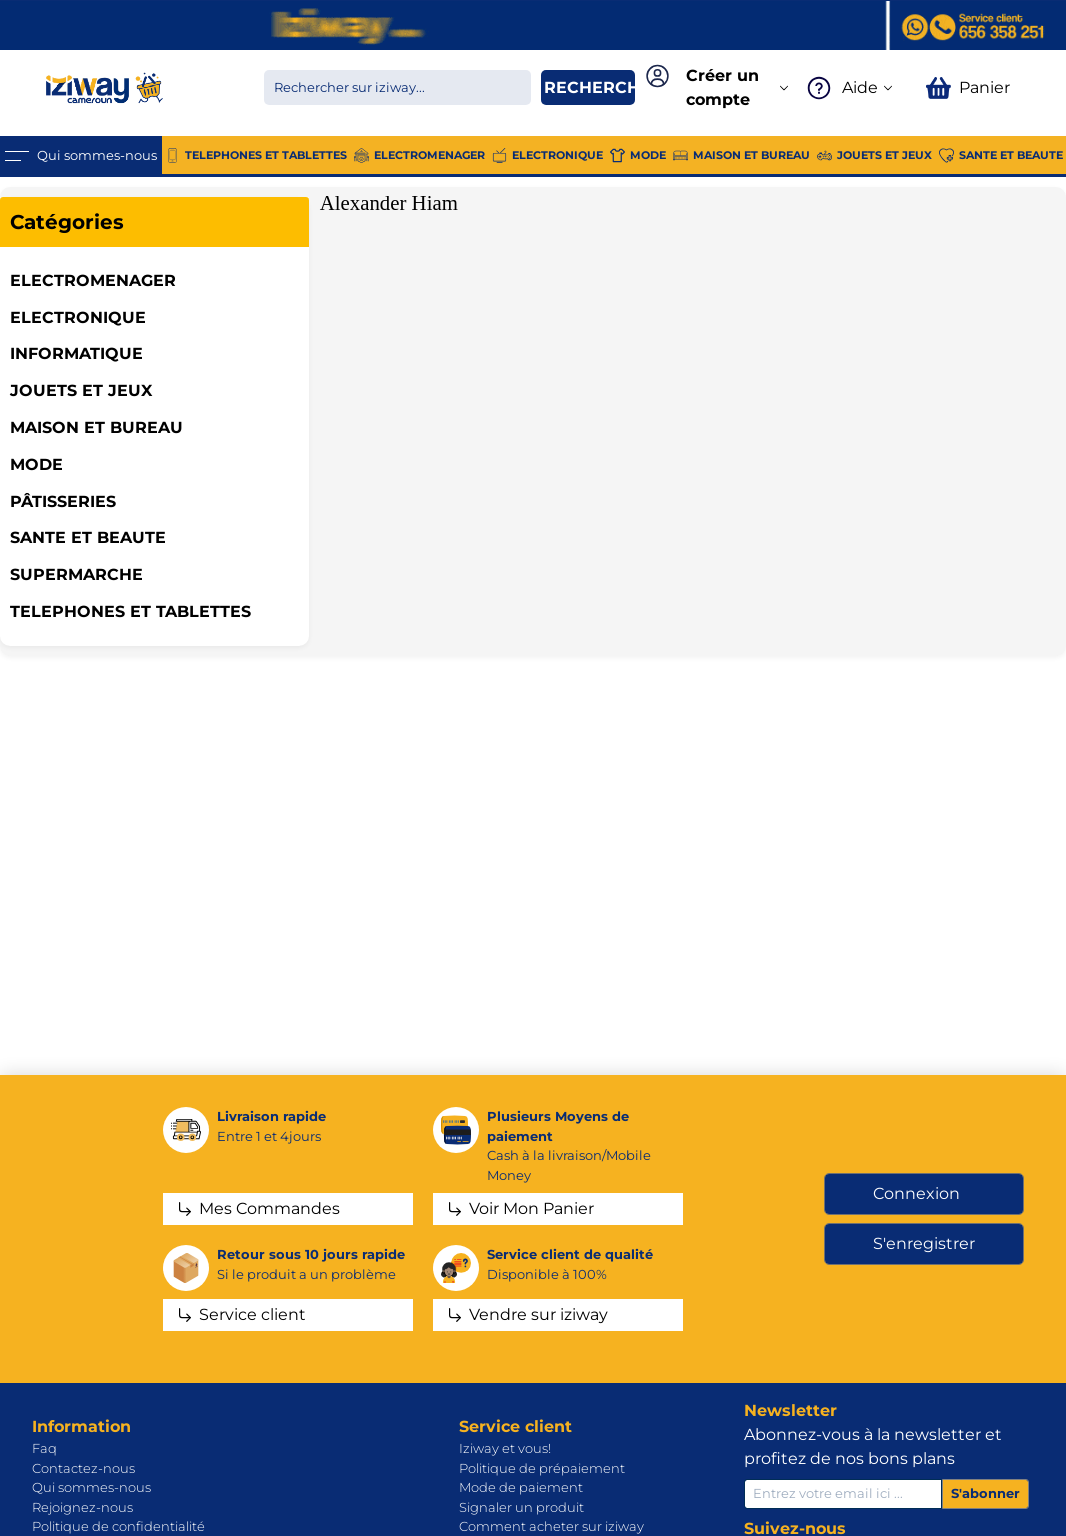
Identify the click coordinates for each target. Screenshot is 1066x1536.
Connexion (916, 1193)
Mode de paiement (521, 1487)
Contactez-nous (83, 1468)
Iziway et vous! (505, 1448)
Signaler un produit (521, 1507)
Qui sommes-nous (91, 1487)
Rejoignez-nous (82, 1507)
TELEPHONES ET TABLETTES (130, 611)
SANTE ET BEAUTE (88, 537)
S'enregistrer (924, 1243)
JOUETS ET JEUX (81, 390)
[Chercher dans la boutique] (397, 87)
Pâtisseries (63, 501)
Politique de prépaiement (542, 1468)
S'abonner (985, 1493)
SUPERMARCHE (76, 574)
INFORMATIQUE (76, 353)
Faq (44, 1448)
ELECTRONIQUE (78, 317)
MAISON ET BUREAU (96, 427)
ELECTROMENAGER (93, 280)
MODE (36, 464)
